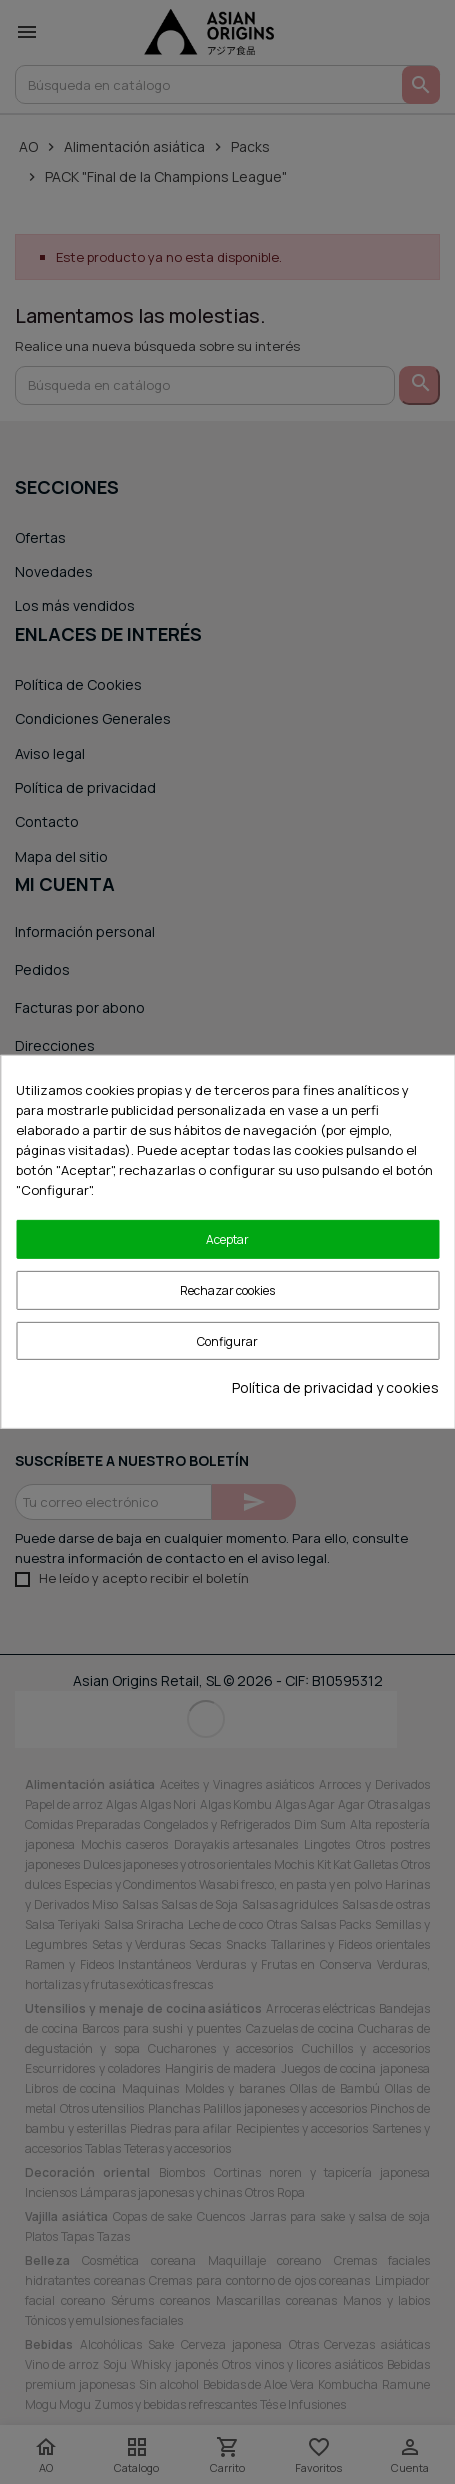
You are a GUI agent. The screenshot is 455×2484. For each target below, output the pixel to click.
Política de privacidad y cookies (335, 1387)
